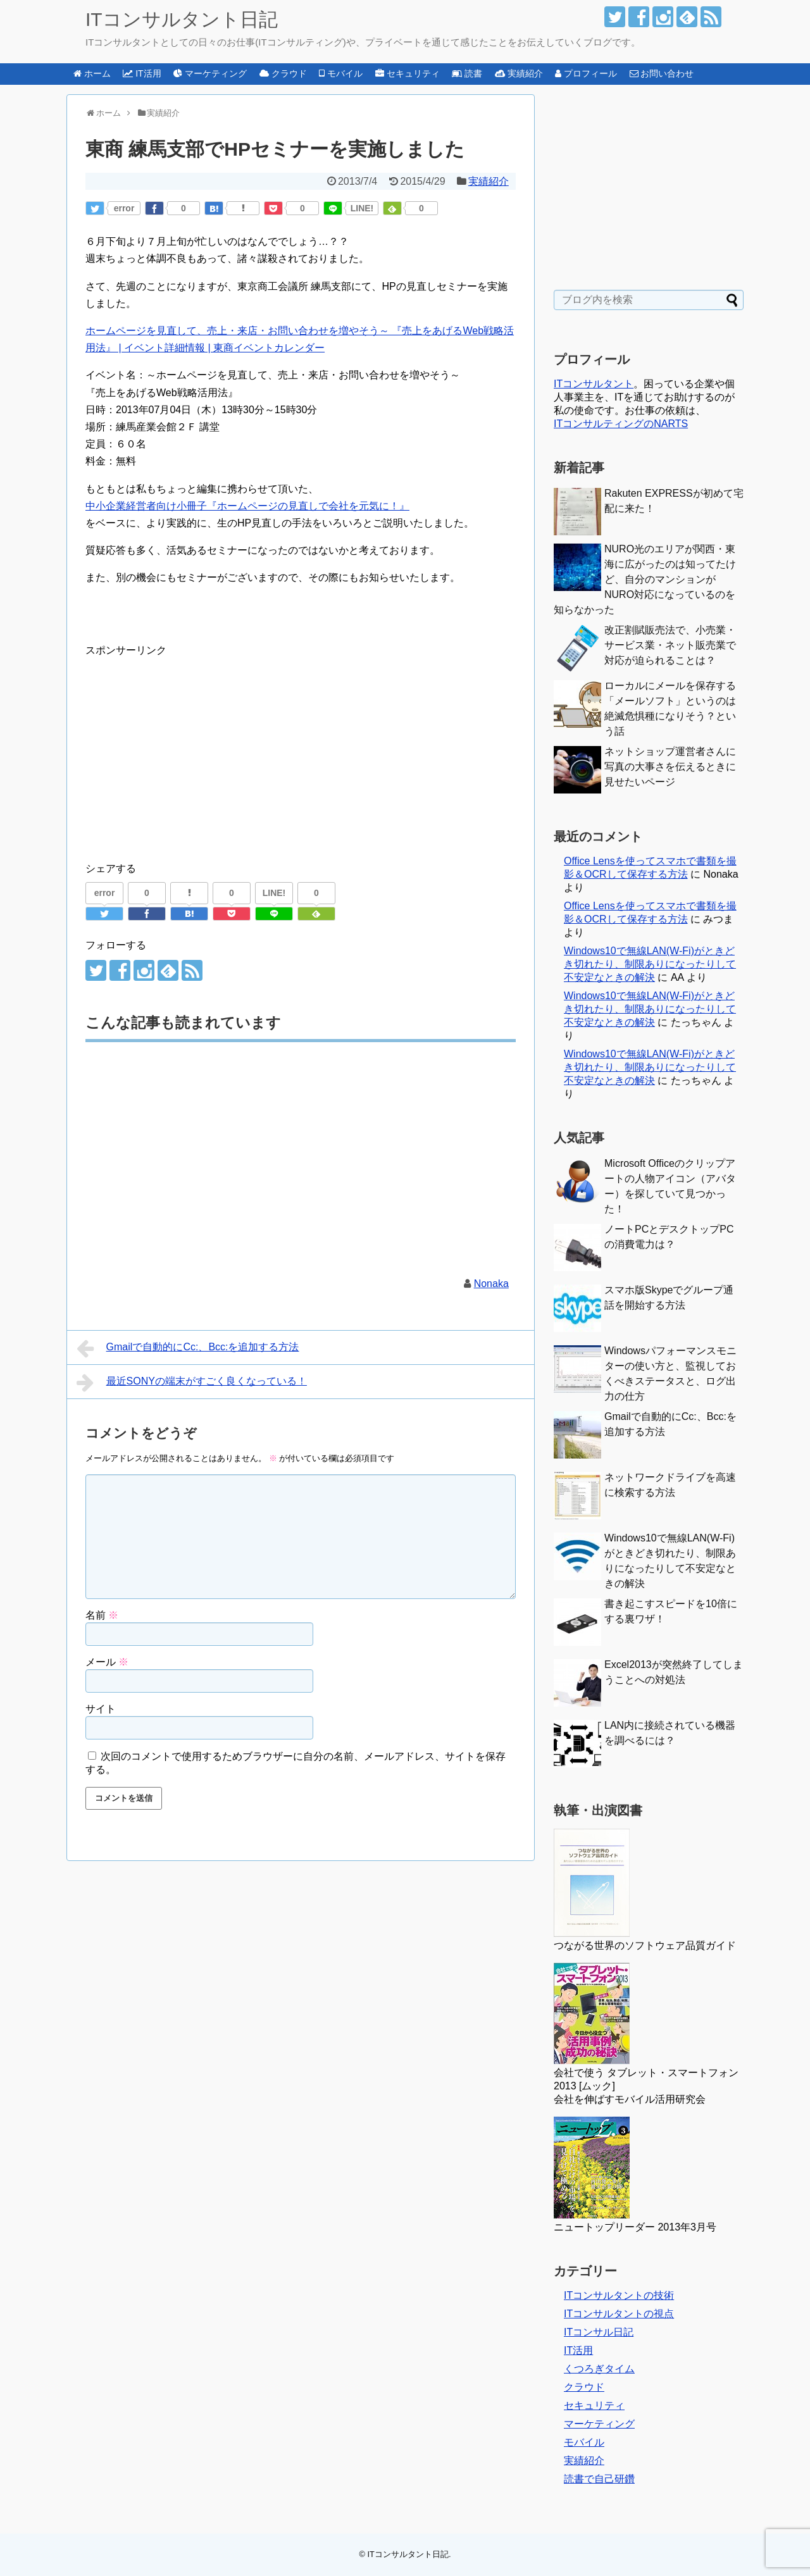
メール (106, 1662)
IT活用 (578, 2350)
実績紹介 (488, 181)
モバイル (584, 2442)
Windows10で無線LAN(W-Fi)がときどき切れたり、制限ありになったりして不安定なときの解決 (650, 964)
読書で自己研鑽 (599, 2478)
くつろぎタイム (599, 2368)
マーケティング (599, 2423)
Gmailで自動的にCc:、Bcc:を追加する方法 (188, 1348)
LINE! (362, 208)
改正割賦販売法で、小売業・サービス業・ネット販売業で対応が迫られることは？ (670, 645)
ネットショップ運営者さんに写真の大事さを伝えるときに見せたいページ (670, 766)
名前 (101, 1615)
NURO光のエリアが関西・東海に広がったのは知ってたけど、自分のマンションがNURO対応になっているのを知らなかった (645, 579)
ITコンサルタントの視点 (619, 2313)
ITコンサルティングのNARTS (621, 423)
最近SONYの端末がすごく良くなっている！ (192, 1382)
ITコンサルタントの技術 (619, 2295)
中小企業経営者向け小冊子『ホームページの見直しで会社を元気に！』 (247, 506)
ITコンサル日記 (598, 2332)
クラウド (584, 2387)
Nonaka (491, 1283)
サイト (100, 1708)
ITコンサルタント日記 (181, 19)
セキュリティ (594, 2405)
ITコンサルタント (593, 383)
